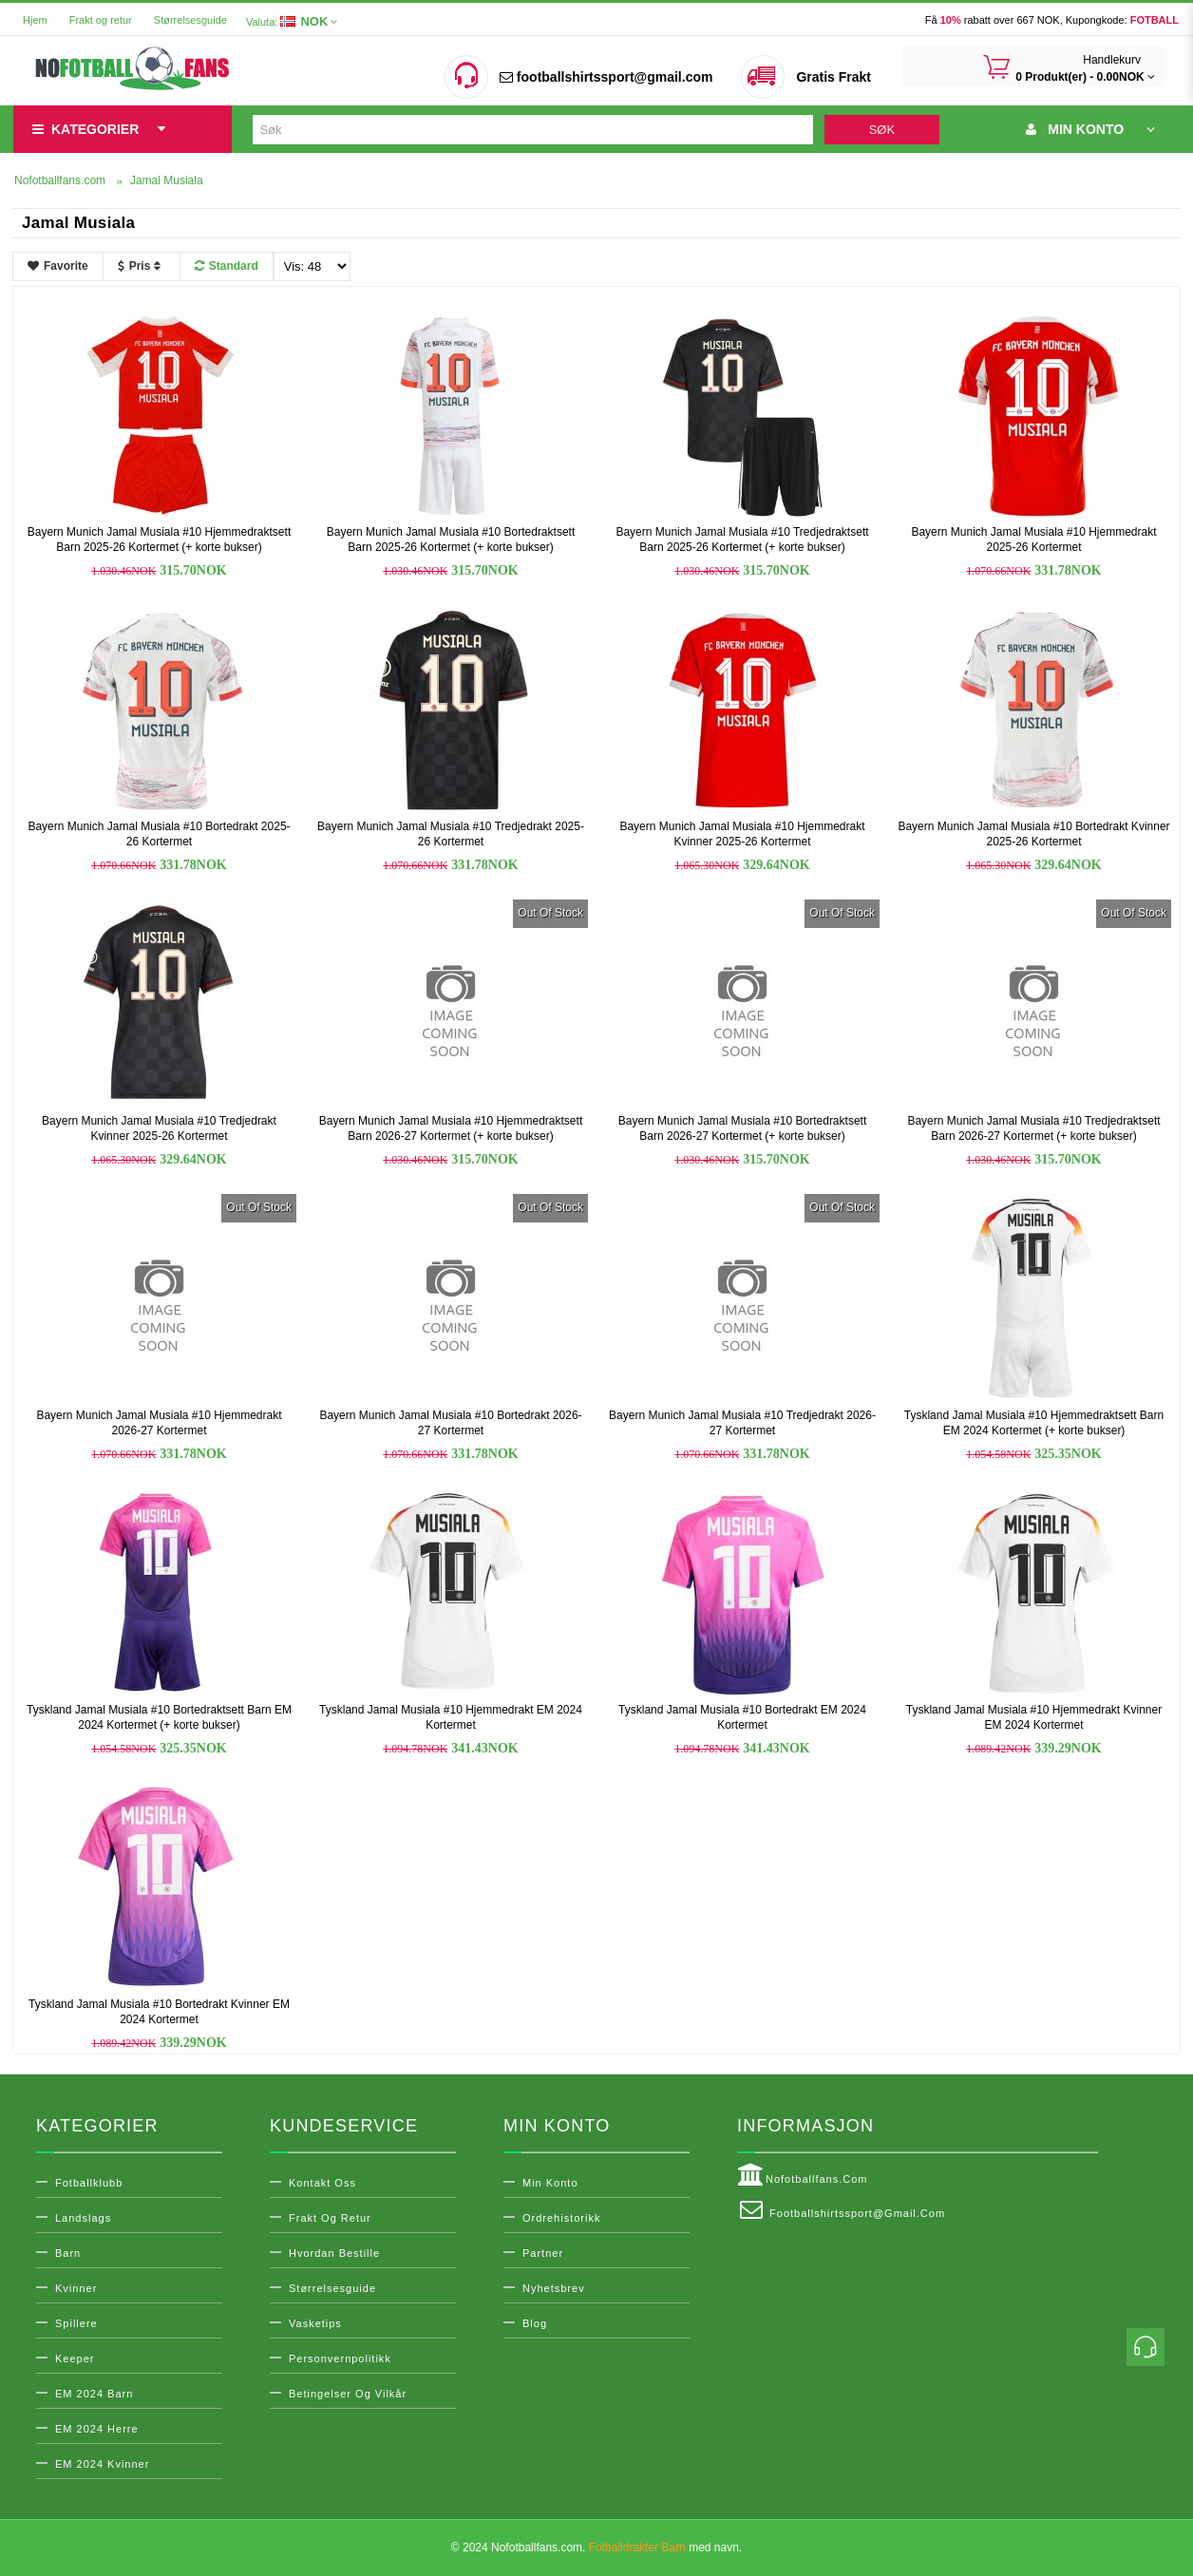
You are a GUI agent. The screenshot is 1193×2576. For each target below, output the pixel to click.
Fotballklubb (89, 2182)
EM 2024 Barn (94, 2393)
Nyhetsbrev (553, 2288)
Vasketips (315, 2323)
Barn (68, 2253)
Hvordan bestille (334, 2253)
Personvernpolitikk (340, 2358)
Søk (882, 130)
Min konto (550, 2182)
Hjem (35, 20)
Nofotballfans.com (802, 2175)
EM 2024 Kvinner (102, 2464)
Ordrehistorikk (561, 2218)
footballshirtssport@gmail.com (606, 77)
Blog (534, 2323)
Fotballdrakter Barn (637, 2547)
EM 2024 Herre (97, 2428)
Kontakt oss (322, 2182)
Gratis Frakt (833, 77)
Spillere (76, 2323)
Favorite (58, 266)
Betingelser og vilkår (348, 2393)
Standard (226, 266)
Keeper (74, 2358)
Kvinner (76, 2288)
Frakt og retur (100, 20)
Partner (542, 2253)
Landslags (83, 2218)
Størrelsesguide (190, 20)
